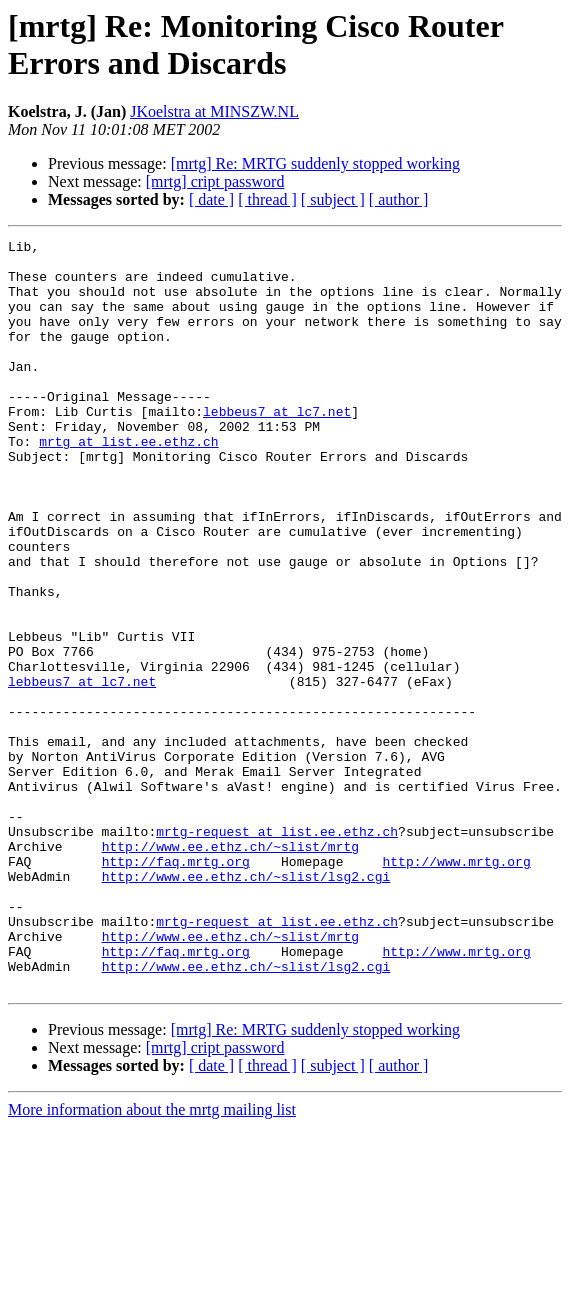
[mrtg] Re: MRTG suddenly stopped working (315, 163)
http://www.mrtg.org (456, 987)
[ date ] (211, 199)
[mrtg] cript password (215, 181)
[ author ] (399, 199)
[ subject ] (333, 199)
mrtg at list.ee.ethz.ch (128, 483)
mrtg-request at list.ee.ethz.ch (277, 951)
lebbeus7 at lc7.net (277, 447)
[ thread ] (267, 199)
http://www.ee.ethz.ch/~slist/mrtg (230, 969)
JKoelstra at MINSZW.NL (214, 111)
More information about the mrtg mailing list (152, 1259)
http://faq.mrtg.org (176, 987)
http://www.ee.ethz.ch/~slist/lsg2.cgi (246, 1005)
